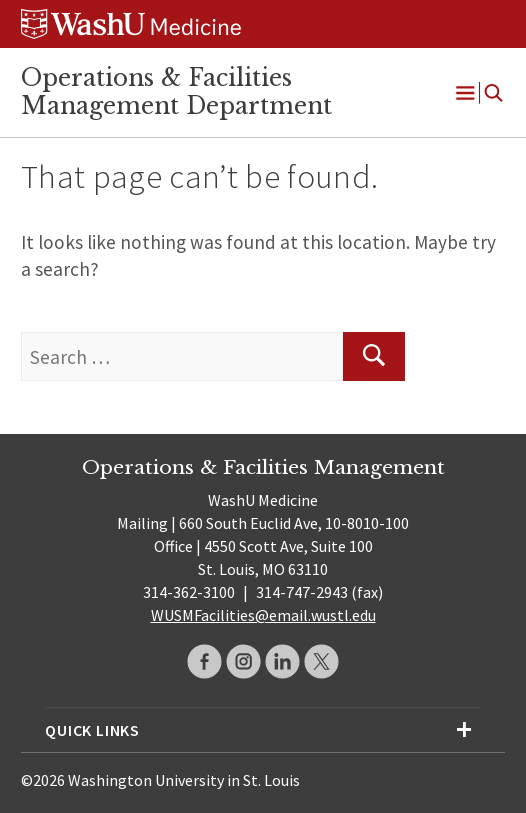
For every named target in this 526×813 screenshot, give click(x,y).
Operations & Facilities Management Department (176, 92)
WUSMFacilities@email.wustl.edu (263, 615)
